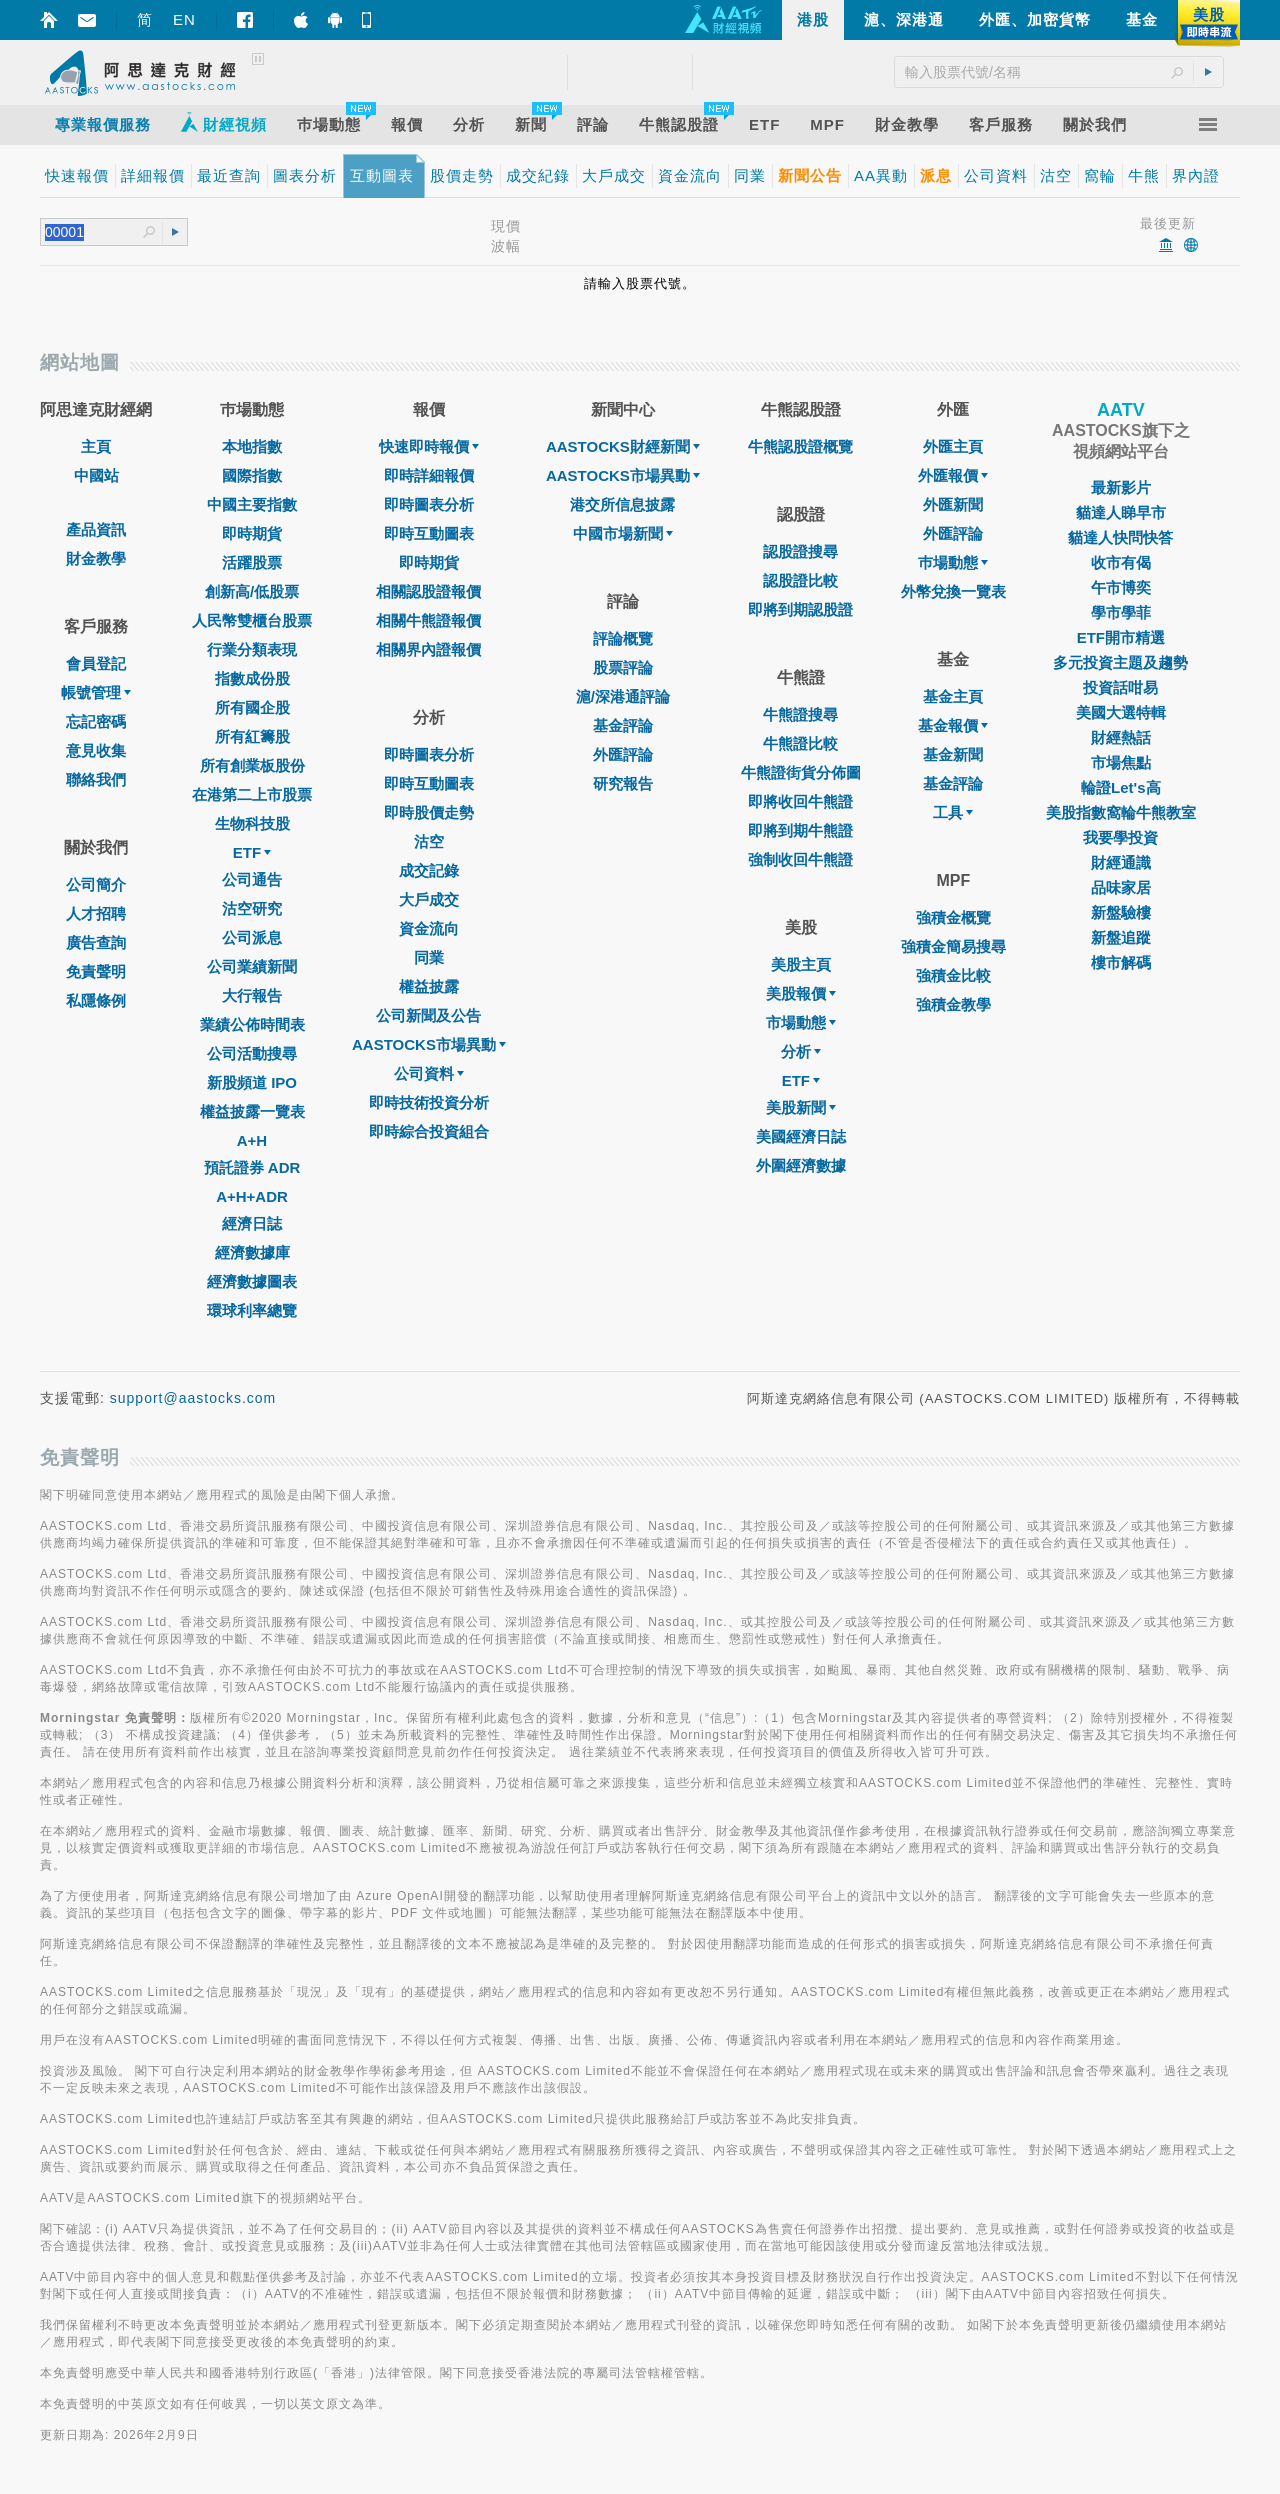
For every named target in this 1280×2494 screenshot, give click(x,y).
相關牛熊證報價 (428, 620)
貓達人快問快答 (1120, 537)
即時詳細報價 (429, 475)
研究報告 (623, 783)
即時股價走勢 (429, 812)
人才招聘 (96, 913)
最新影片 (1121, 487)
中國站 (96, 475)
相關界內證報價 (428, 649)
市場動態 (801, 1022)
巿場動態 (953, 562)
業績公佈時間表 (252, 1024)
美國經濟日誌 (801, 1136)
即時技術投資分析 (429, 1102)
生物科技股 (252, 823)
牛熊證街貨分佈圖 (801, 772)
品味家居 (1121, 887)
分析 (801, 1051)
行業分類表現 (252, 649)
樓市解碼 (1121, 962)
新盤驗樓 (1121, 912)
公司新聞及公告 (428, 1015)
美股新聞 (801, 1107)
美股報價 (801, 993)
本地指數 (252, 446)
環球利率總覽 (252, 1310)
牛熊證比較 (800, 743)
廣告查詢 (96, 942)
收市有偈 (1121, 562)
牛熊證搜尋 (800, 714)
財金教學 (96, 558)
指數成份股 (252, 678)
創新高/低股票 (252, 591)
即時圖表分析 (429, 504)
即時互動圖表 (429, 533)
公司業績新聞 (252, 966)
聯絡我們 (96, 779)
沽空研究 (252, 908)
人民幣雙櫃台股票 (252, 620)
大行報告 (252, 995)
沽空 (429, 841)
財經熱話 (1121, 737)
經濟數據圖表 (252, 1281)
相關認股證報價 (428, 591)
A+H (252, 1140)
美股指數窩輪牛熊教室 (1121, 812)
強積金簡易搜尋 (953, 946)
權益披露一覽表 (252, 1111)
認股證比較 (800, 580)
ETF (252, 852)
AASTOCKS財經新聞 (623, 446)
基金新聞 (953, 754)
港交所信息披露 (622, 504)
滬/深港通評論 (623, 696)
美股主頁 (801, 964)
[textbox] (94, 232)
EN (184, 19)
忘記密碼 (96, 721)
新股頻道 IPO (252, 1082)
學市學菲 (1121, 612)
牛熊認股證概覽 (800, 446)
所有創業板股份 (252, 765)
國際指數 (252, 475)
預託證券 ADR (252, 1167)
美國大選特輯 (1121, 712)
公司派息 (252, 937)
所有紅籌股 (252, 736)
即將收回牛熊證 (800, 801)
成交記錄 (429, 870)
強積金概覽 (953, 917)
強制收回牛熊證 (800, 859)
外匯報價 (953, 475)
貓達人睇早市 (1121, 512)
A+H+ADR (252, 1196)
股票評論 (623, 667)
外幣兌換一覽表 (953, 591)
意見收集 (96, 750)
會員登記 (96, 663)
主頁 (96, 446)
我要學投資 (1120, 837)
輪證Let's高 (1120, 787)
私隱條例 (96, 1000)
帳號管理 (96, 692)
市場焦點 (1121, 762)
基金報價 (953, 725)
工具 (953, 812)
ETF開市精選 (1121, 637)
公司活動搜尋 (252, 1053)
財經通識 (1121, 862)
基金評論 (623, 725)
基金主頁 (953, 696)
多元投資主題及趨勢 (1120, 662)
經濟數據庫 (252, 1252)
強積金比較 (953, 975)
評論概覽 (623, 638)
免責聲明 (96, 971)
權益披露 (429, 986)
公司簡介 (96, 884)
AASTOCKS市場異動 (429, 1044)
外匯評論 (623, 754)
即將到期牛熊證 (800, 830)
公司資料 (429, 1073)
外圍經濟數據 (801, 1165)
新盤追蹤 (1121, 937)
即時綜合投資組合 (429, 1131)
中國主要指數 (252, 504)
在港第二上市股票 (252, 794)
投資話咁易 (1120, 687)
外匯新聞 (953, 504)
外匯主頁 (953, 446)
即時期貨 (252, 533)
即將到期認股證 (800, 609)
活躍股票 (252, 562)
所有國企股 (252, 707)
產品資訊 (96, 529)
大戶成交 (429, 899)
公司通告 (252, 879)
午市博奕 (1121, 587)
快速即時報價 (429, 446)
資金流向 (429, 928)
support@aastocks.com (193, 1398)
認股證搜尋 (800, 551)
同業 (429, 957)
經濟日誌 (252, 1223)
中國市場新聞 (623, 533)
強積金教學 (953, 1004)
